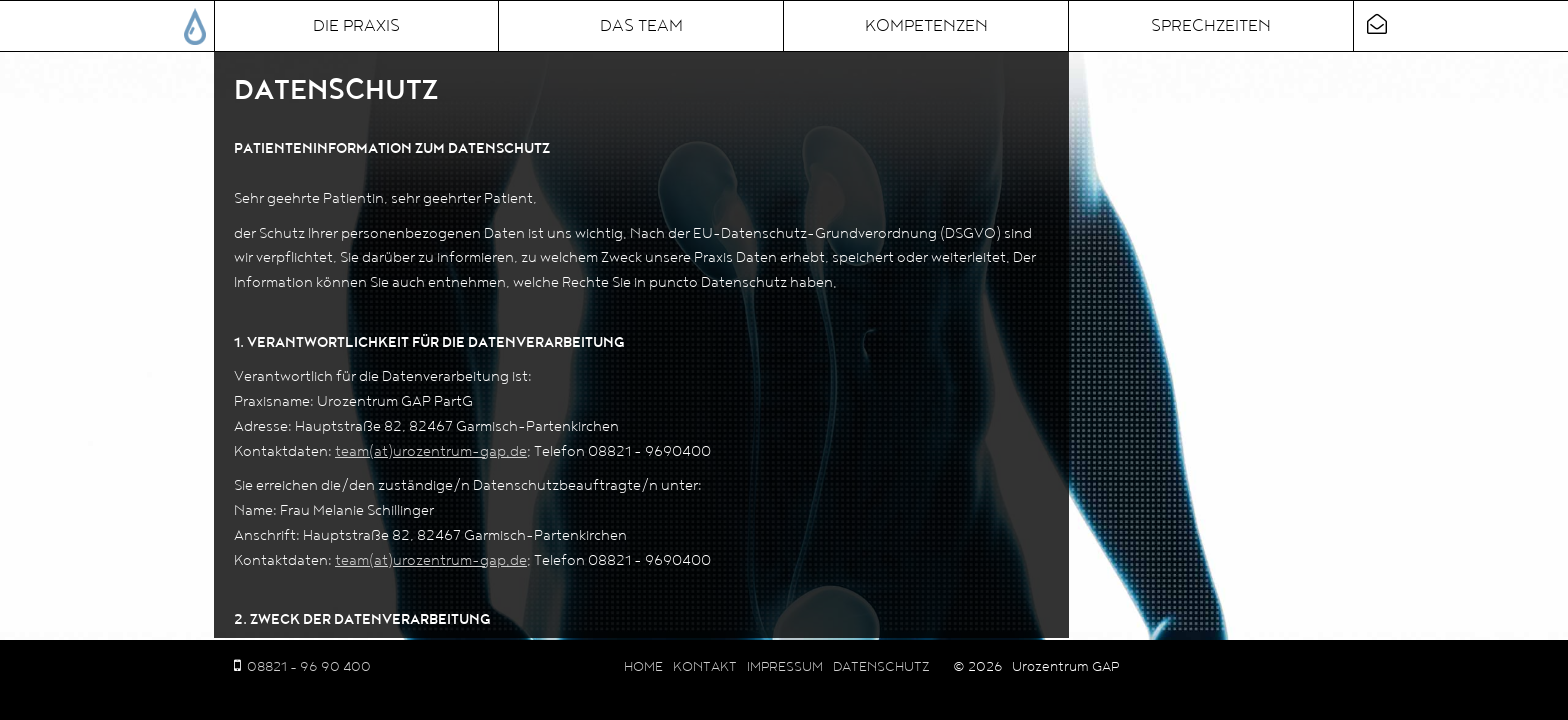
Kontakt (705, 667)
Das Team (641, 26)
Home (643, 667)
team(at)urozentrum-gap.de (431, 451)
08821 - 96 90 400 (309, 667)
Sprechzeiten (1211, 26)
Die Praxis (356, 26)
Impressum (785, 667)
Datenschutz (881, 667)
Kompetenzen (926, 26)
